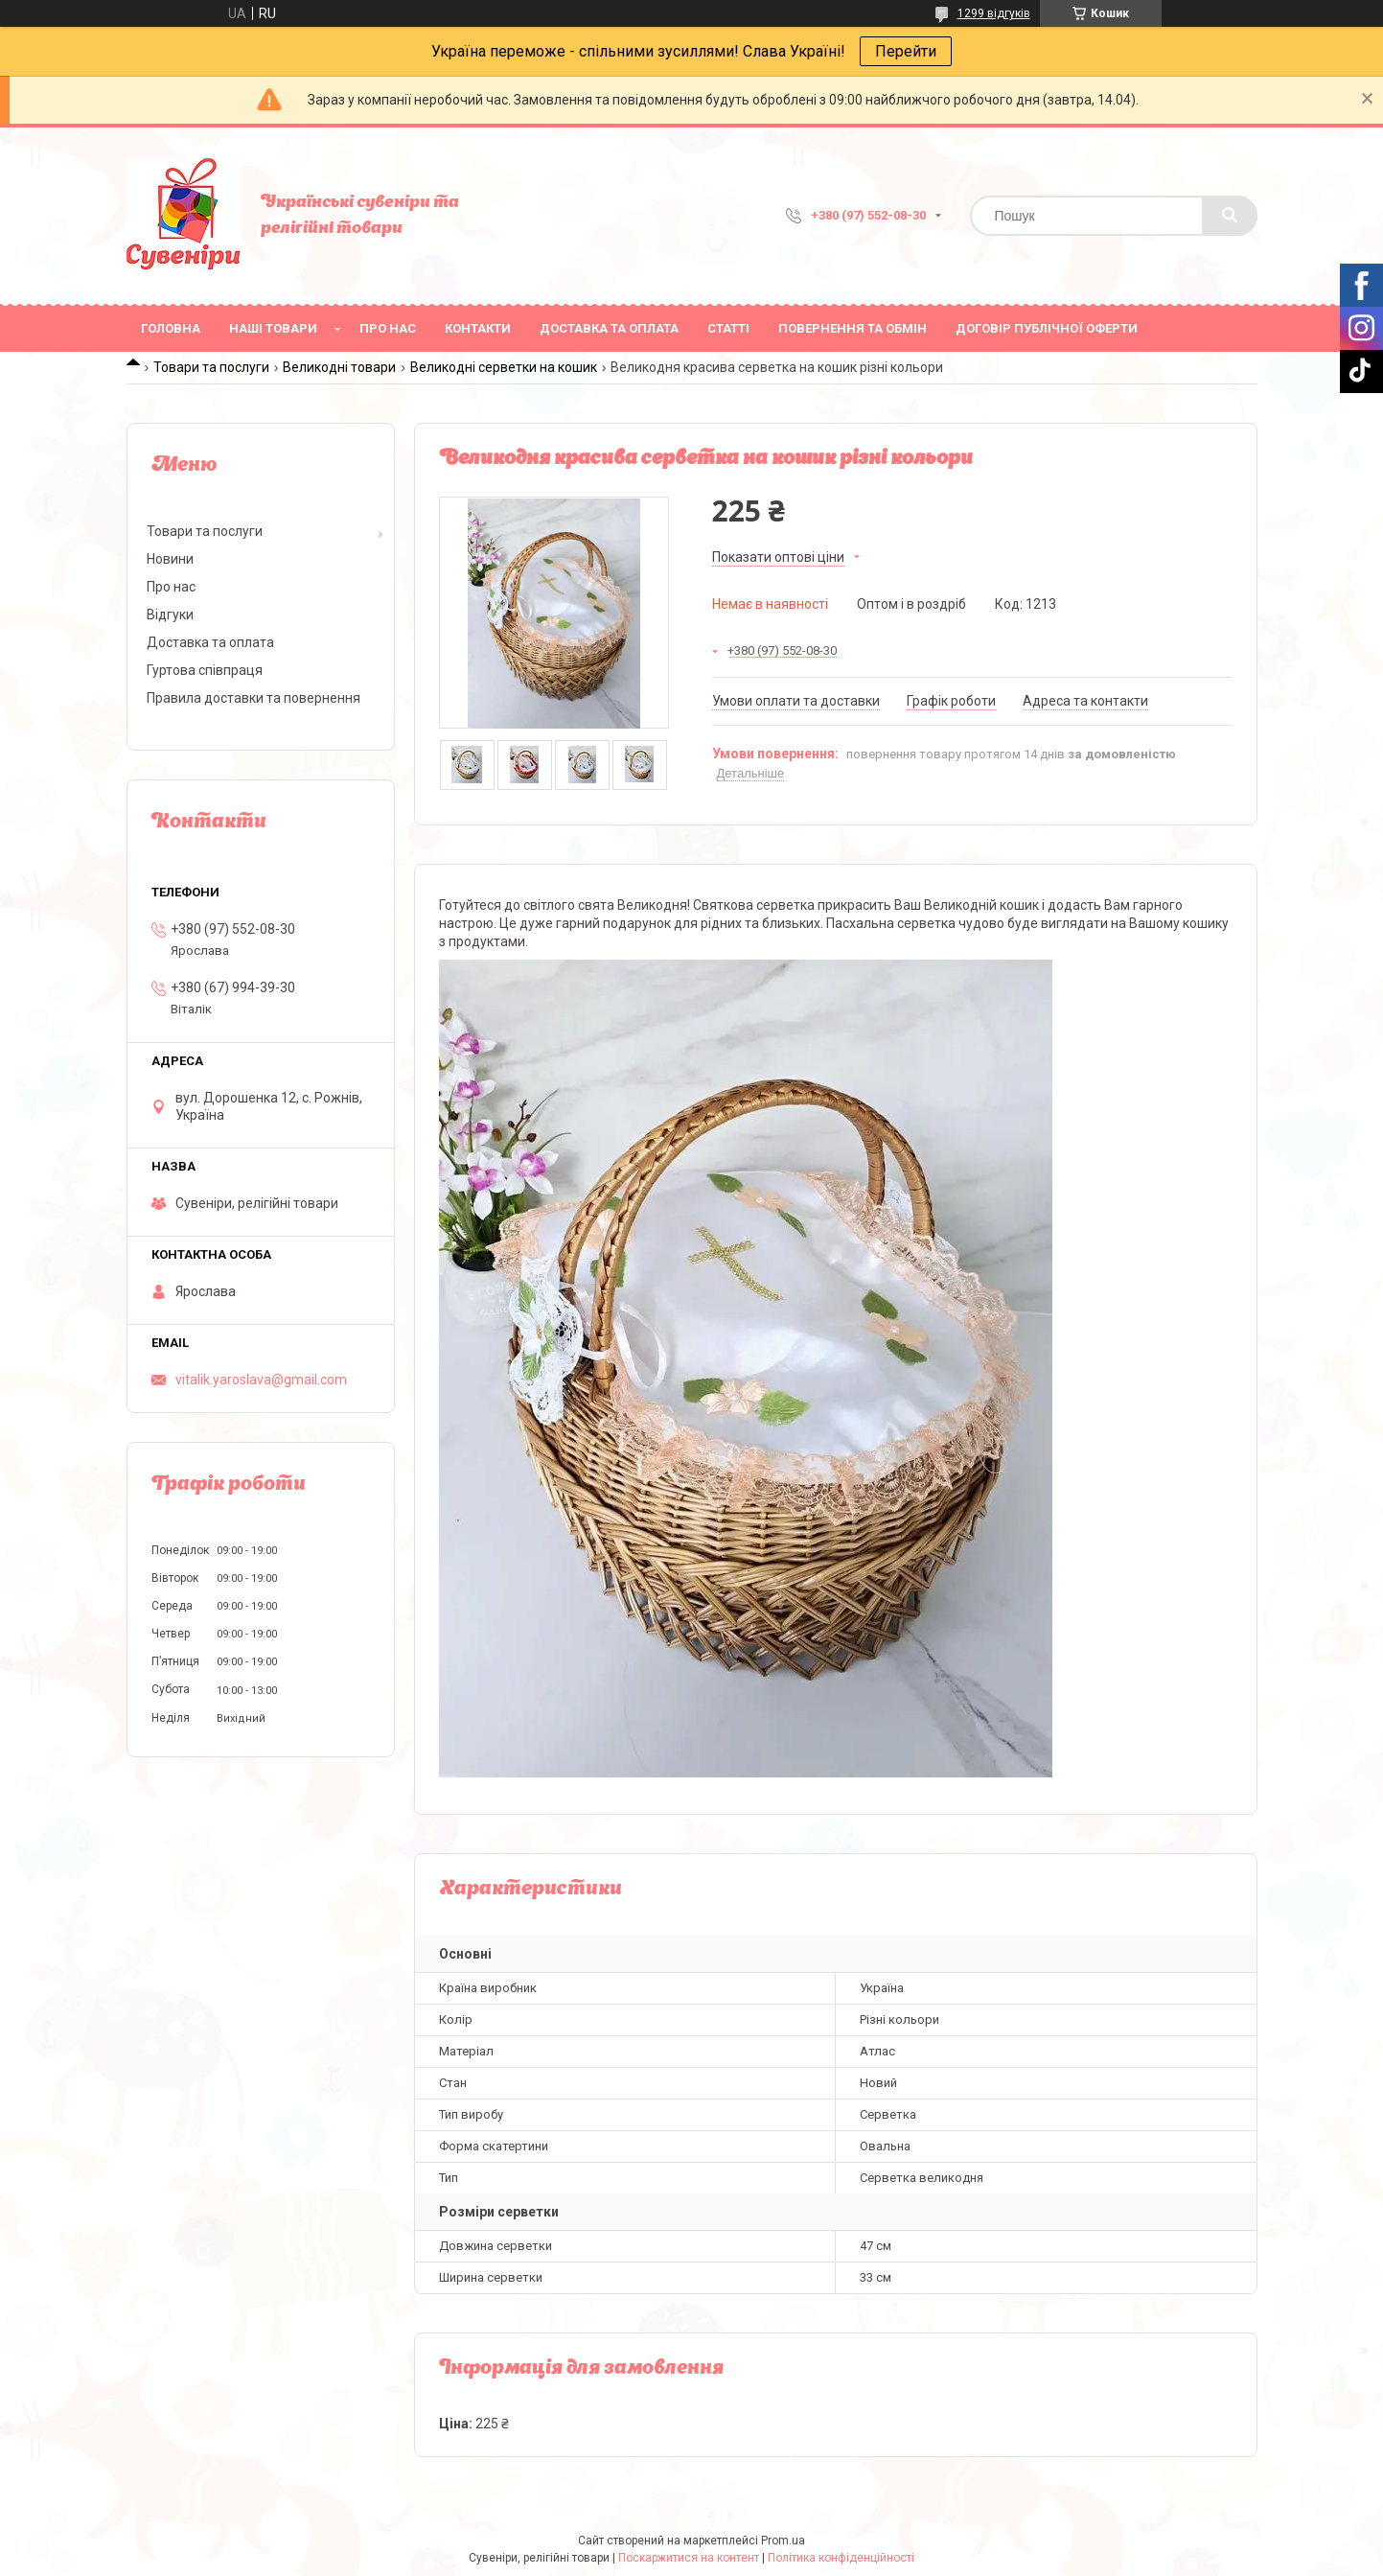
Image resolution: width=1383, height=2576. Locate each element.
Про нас (387, 328)
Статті (728, 328)
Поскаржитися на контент (688, 2557)
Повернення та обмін (852, 328)
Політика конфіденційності (841, 2557)
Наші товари (273, 328)
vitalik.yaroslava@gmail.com (261, 1379)
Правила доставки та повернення (253, 698)
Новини (170, 559)
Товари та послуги (211, 367)
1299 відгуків (993, 13)
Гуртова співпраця (205, 670)
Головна (170, 328)
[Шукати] (1229, 216)
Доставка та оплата (609, 328)
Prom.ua (783, 2540)
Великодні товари (339, 367)
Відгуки (170, 614)
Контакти (478, 328)
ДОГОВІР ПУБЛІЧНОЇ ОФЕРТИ (1047, 328)
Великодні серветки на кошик (503, 367)
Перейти (905, 51)
